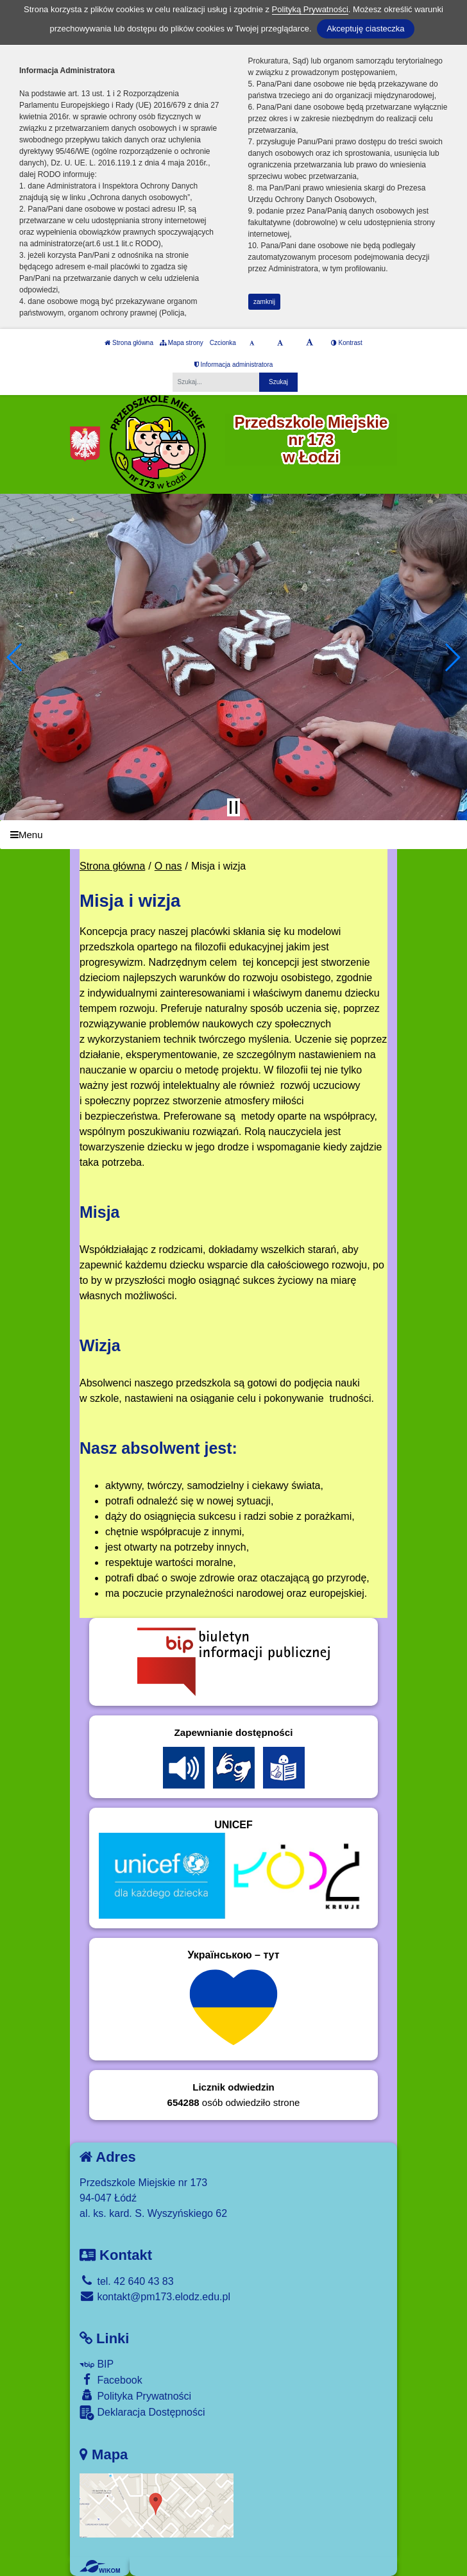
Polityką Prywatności (310, 9)
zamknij (264, 301)
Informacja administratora (233, 364)
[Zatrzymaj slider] (233, 807)
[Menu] (233, 834)
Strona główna (129, 342)
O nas (168, 866)
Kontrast (346, 342)
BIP (97, 2364)
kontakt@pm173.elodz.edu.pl (155, 2296)
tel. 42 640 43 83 (127, 2281)
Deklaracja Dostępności (142, 2412)
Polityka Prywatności (135, 2395)
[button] (15, 657)
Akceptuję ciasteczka (365, 28)
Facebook (111, 2379)
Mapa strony (181, 342)
